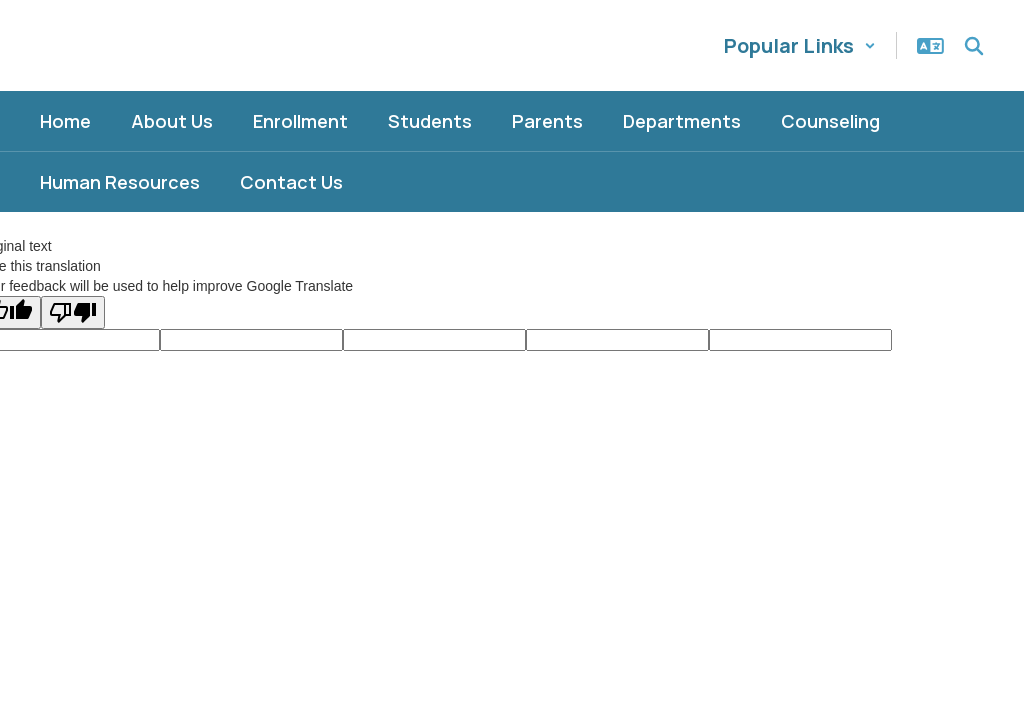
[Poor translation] (73, 312)
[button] (800, 45)
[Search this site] (974, 46)
